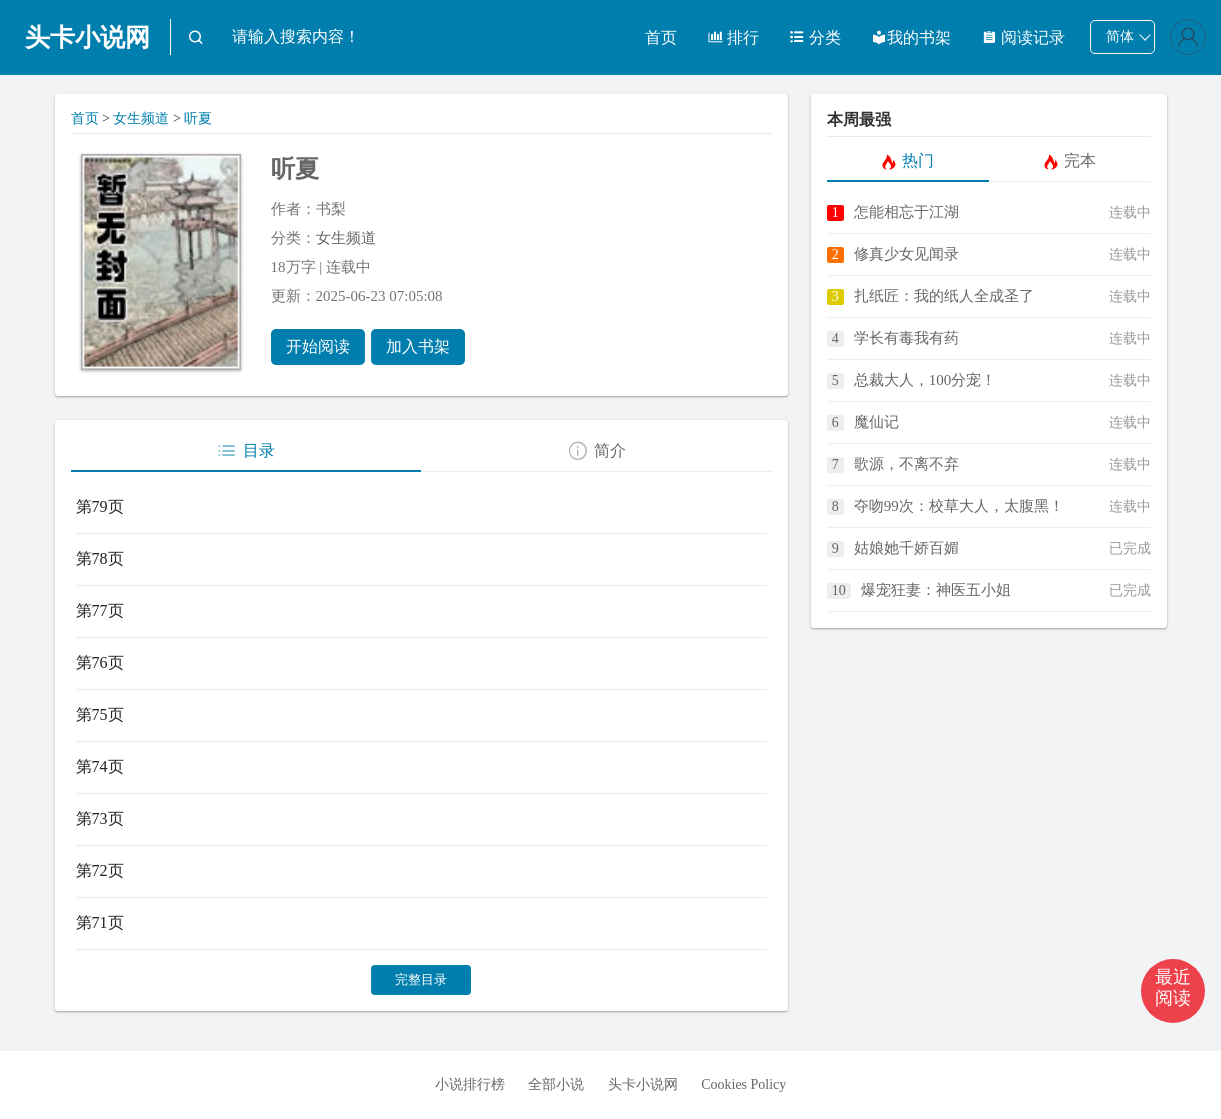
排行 (733, 37)
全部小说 (556, 1084)
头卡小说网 (87, 37)
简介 (596, 451)
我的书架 (911, 37)
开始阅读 (318, 346)
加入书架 (418, 346)
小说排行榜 (470, 1084)
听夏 (198, 118)
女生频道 (141, 118)
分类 (815, 37)
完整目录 (421, 979)
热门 (907, 161)
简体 (1120, 36)
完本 (1069, 161)
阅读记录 (1023, 37)
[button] (1173, 991)
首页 (661, 37)
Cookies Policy (743, 1084)
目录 (245, 451)
